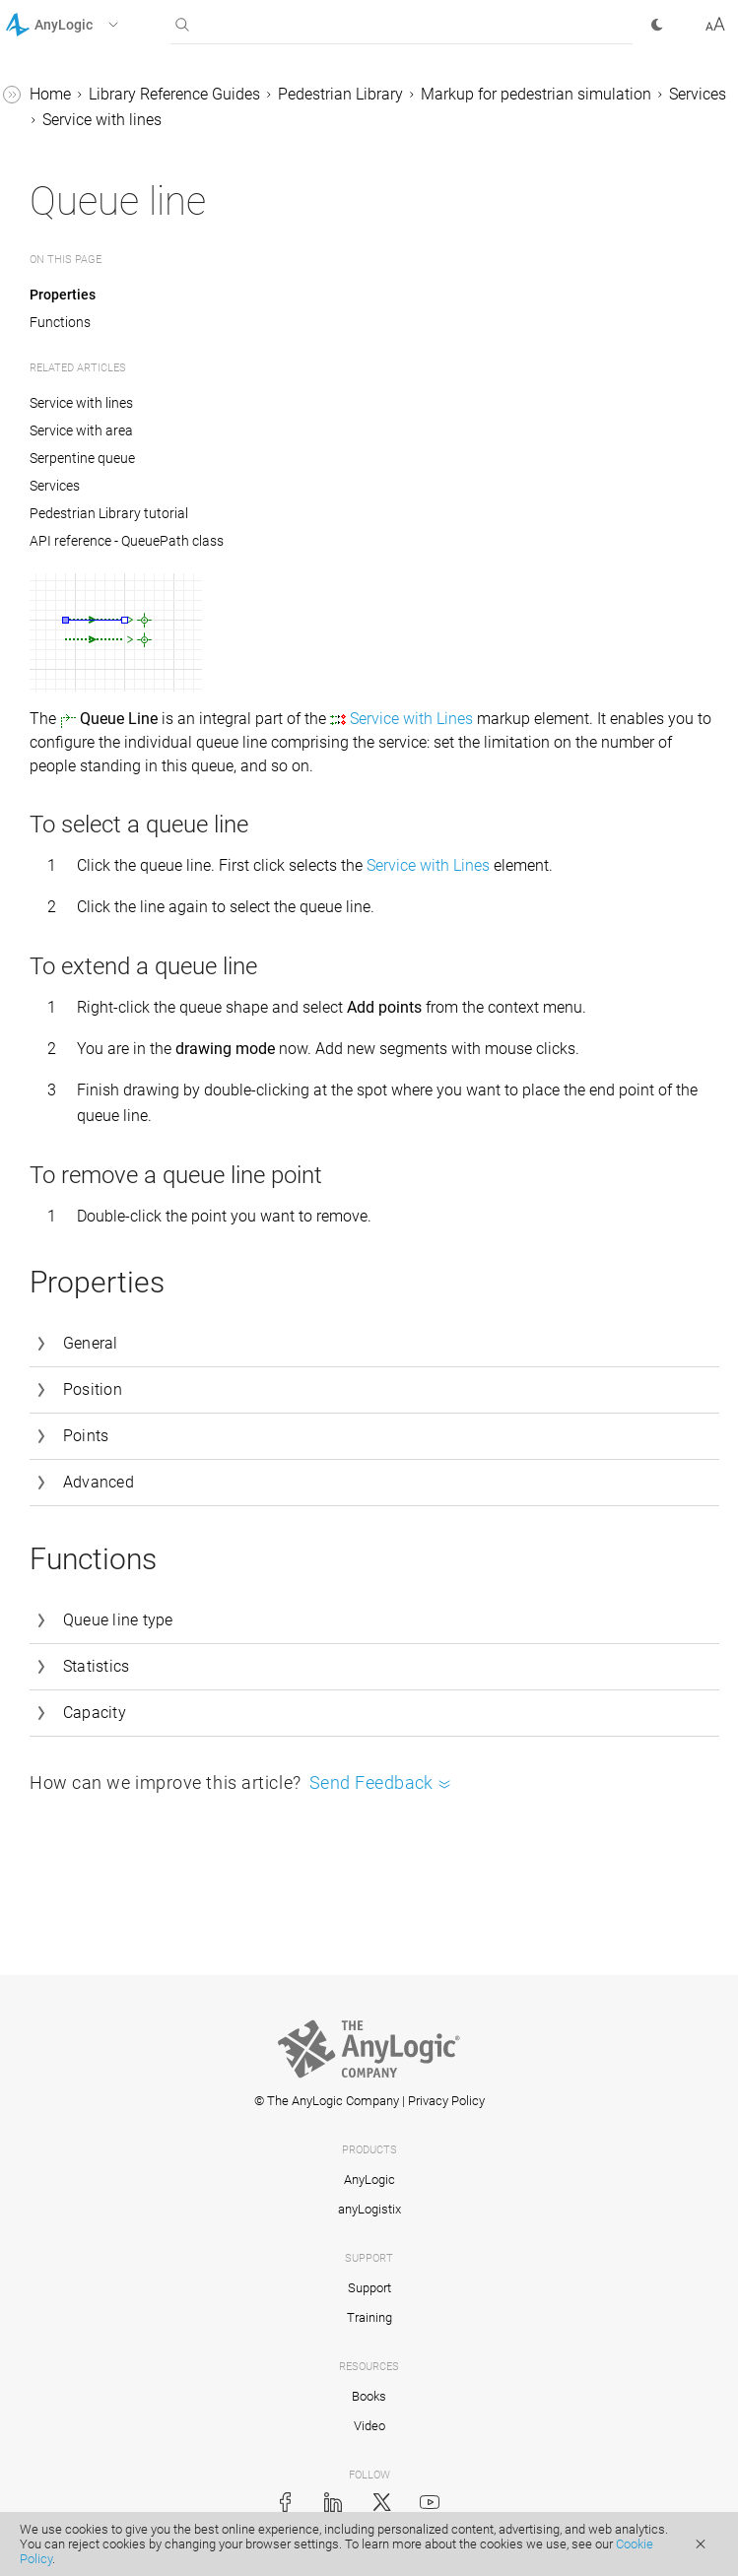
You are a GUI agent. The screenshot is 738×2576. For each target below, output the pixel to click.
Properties (63, 294)
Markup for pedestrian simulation (536, 94)
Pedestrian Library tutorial (109, 513)
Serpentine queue (82, 458)
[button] (87, 24)
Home (50, 94)
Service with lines (102, 119)
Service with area (81, 430)
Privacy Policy (446, 2100)
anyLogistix (369, 2209)
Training (369, 2317)
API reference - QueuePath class (127, 541)
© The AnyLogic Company (326, 2100)
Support (369, 2287)
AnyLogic (369, 2179)
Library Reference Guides (174, 94)
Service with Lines (411, 718)
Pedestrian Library (340, 94)
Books (369, 2396)
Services (697, 94)
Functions (60, 322)
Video (369, 2425)
